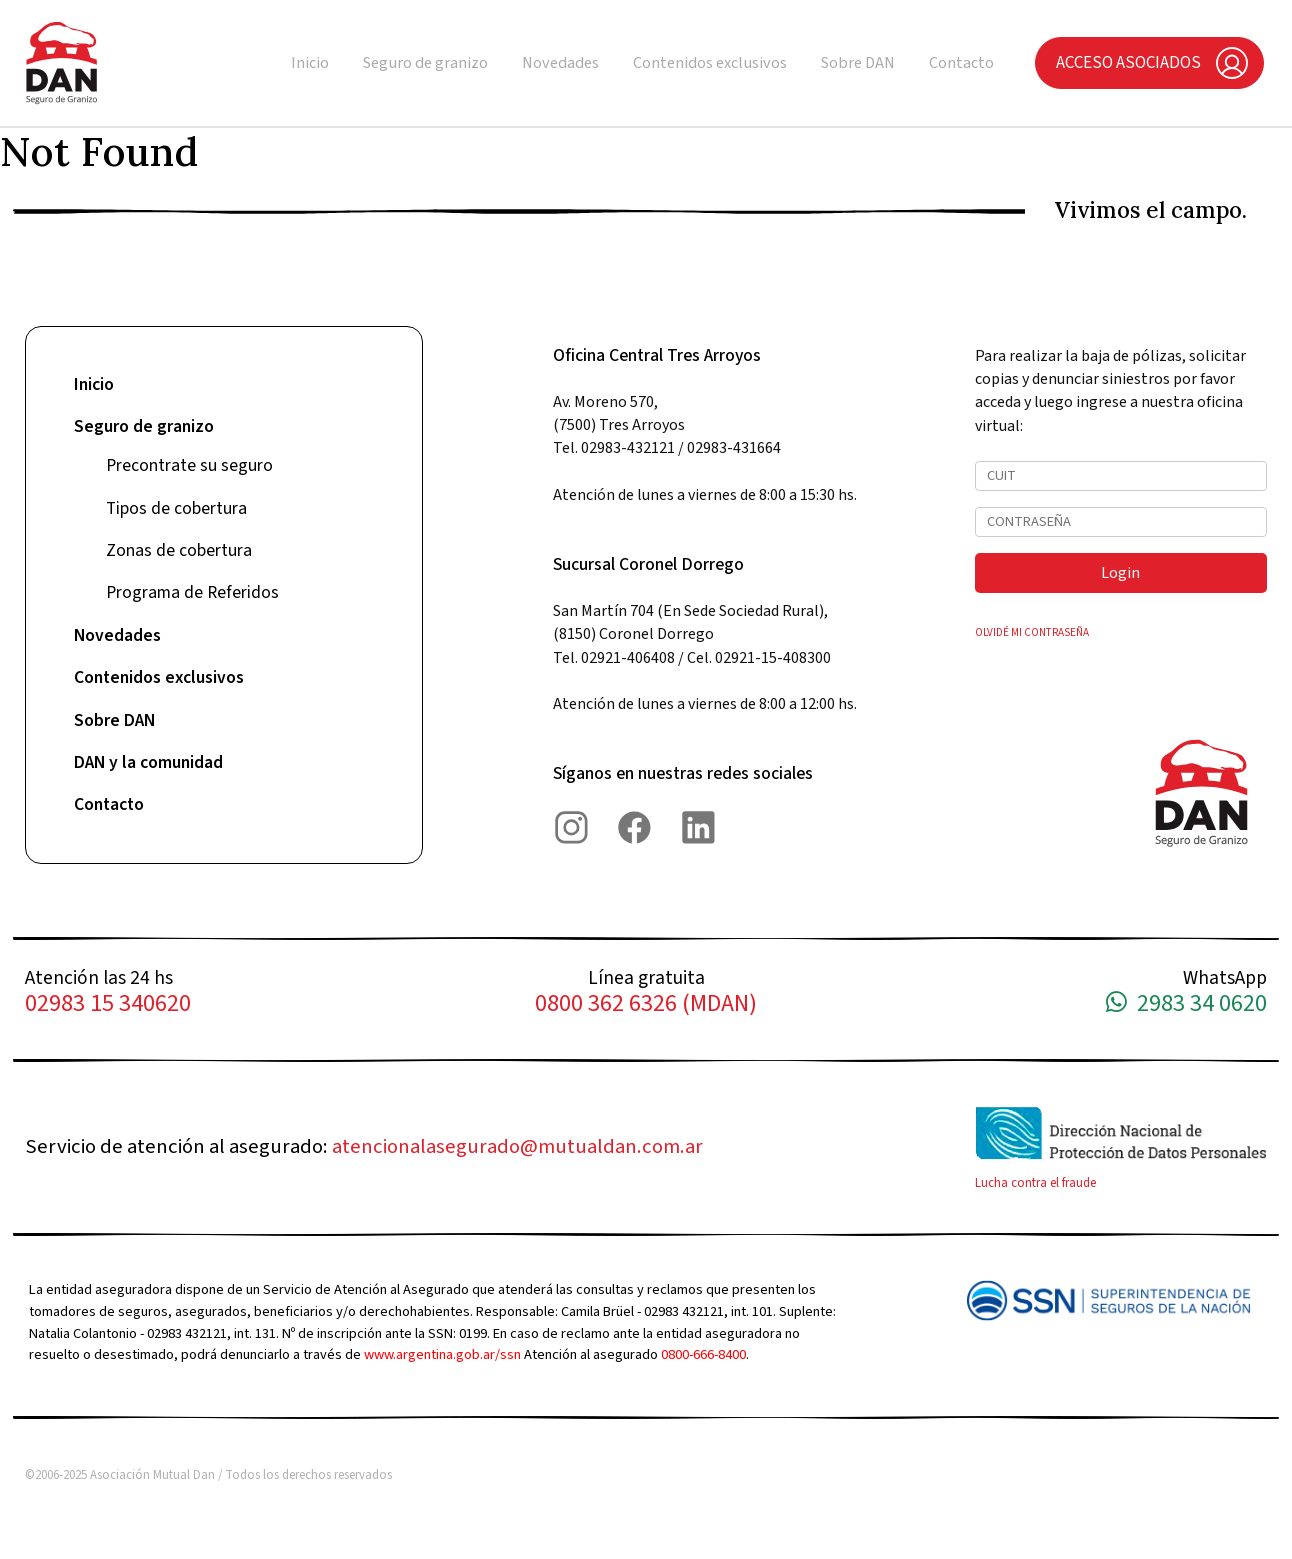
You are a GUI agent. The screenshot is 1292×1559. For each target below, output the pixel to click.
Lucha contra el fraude (1035, 1183)
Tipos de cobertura (176, 508)
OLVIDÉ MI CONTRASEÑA (1032, 632)
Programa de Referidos (192, 592)
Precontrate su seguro (189, 465)
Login (1120, 573)
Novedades (560, 63)
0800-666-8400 (703, 1354)
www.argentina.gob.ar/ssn (442, 1354)
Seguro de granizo (425, 63)
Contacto (961, 63)
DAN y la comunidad (148, 762)
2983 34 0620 (1186, 1004)
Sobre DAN (858, 63)
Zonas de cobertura (179, 550)
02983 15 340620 (108, 1004)
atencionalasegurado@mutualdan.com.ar (517, 1146)
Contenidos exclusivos (710, 63)
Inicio (310, 63)
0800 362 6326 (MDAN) (646, 1004)
